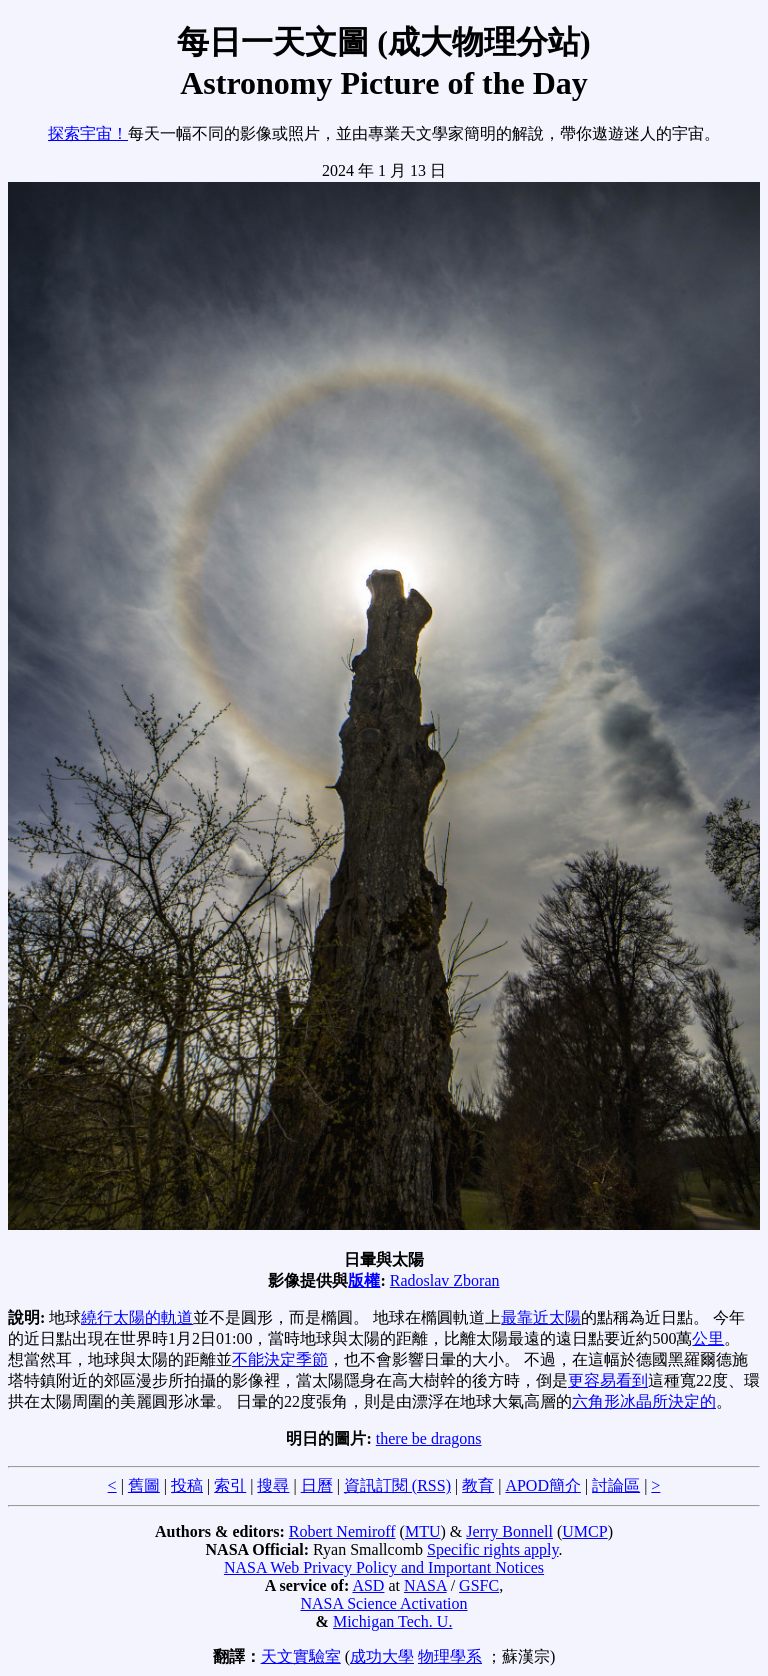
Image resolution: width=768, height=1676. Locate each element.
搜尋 (273, 1485)
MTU (423, 1531)
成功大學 (382, 1656)
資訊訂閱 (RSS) (397, 1485)
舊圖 (144, 1485)
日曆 (317, 1485)
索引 (230, 1485)
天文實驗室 (301, 1656)
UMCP (584, 1531)
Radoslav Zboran (445, 1280)
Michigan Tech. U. (392, 1621)
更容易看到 (608, 1380)
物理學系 (450, 1656)
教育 (478, 1485)
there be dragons (429, 1438)
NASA (425, 1585)
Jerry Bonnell (509, 1531)
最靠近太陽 (541, 1317)
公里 (708, 1338)
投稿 (187, 1485)
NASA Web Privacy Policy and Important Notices (384, 1567)
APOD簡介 (543, 1485)
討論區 (616, 1485)
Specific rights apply (492, 1549)
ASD (368, 1585)
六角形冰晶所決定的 (644, 1401)
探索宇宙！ (88, 133)
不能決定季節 (280, 1359)
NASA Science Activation (383, 1603)
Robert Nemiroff (342, 1531)
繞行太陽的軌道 (137, 1317)
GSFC (479, 1585)
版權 (364, 1280)
